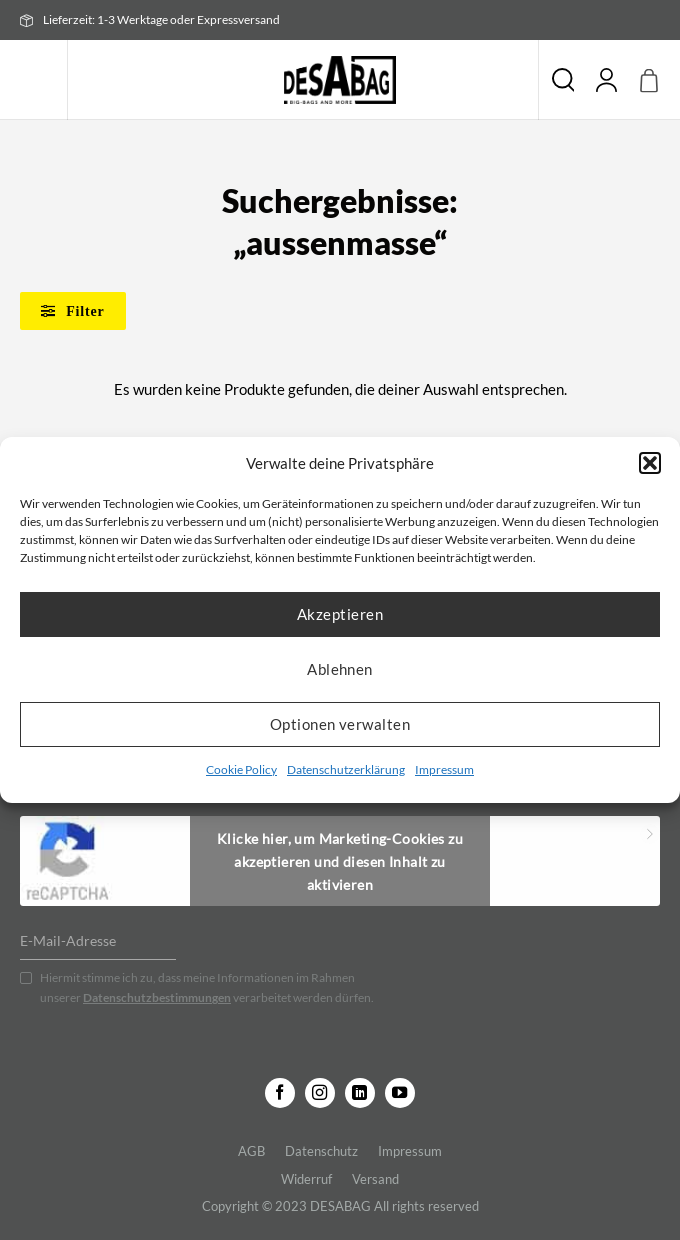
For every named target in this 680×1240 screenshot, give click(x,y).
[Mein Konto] (607, 80)
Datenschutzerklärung (346, 769)
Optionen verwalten (340, 724)
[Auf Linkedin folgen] (360, 1093)
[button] (650, 463)
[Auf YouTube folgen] (400, 1093)
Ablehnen (340, 669)
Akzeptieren (340, 614)
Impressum (444, 769)
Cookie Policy (241, 769)
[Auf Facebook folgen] (280, 1093)
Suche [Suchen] (563, 80)
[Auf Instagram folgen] (320, 1093)
